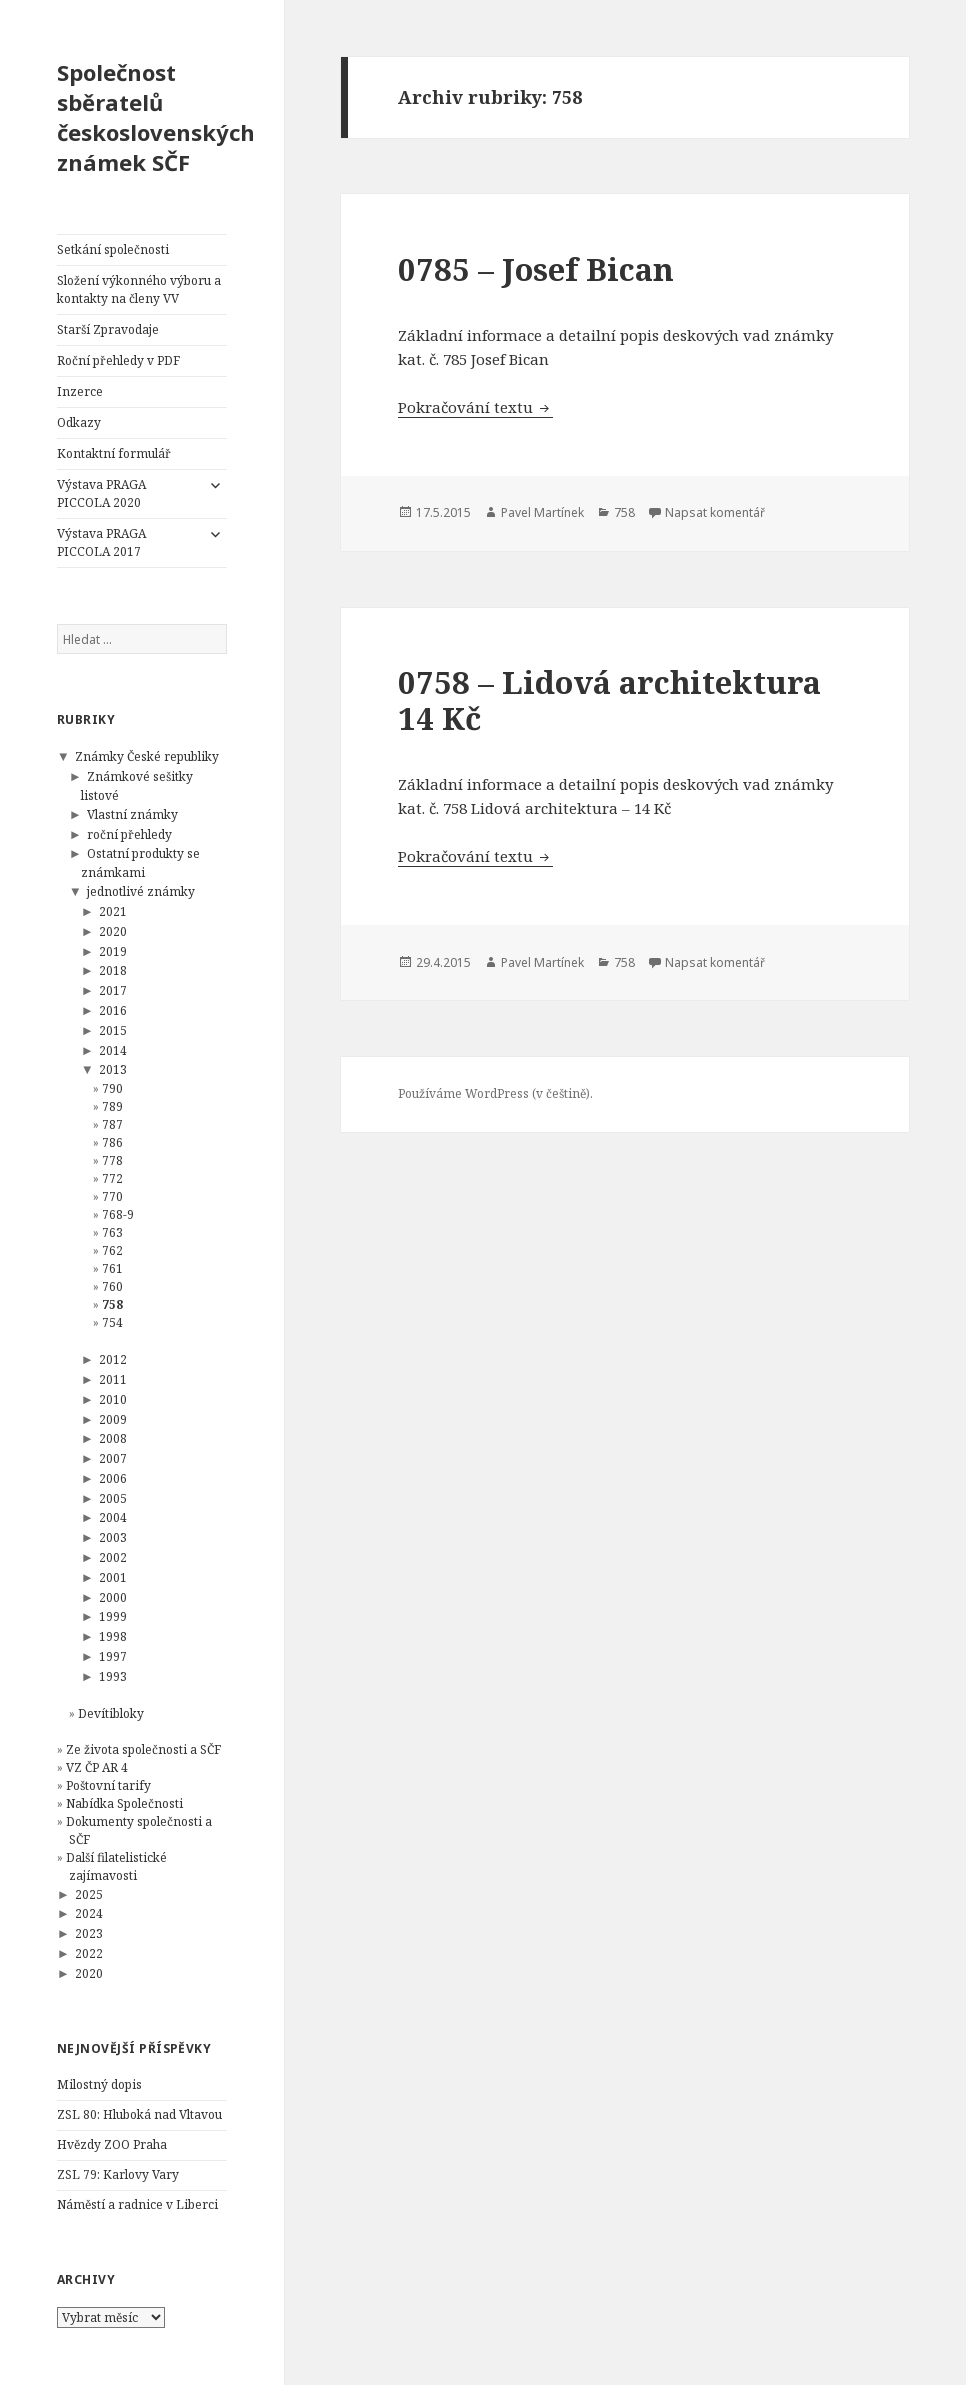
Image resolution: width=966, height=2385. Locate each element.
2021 (113, 911)
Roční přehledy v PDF (118, 360)
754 (112, 1322)
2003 (113, 1537)
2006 (113, 1478)
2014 (113, 1050)
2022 (89, 1953)
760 (112, 1286)
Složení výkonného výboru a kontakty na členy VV (139, 289)
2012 (113, 1359)
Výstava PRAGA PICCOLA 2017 (101, 542)
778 (112, 1160)
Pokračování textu (475, 407)
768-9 (118, 1214)
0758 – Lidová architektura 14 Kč (609, 700)
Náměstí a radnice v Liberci (137, 2204)
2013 (113, 1069)
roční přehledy (129, 834)
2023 (89, 1933)
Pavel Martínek (542, 512)
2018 (113, 970)
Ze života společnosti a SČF (143, 1749)
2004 (113, 1517)
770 (112, 1196)
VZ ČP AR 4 (97, 1767)
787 (112, 1124)
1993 (113, 1676)
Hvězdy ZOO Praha (112, 2144)
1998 (113, 1636)
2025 (89, 1894)
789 (112, 1106)
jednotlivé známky (141, 891)
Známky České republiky (147, 756)
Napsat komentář (715, 512)
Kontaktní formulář (114, 453)
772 (112, 1178)
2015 (113, 1030)
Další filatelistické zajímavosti (116, 1866)
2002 (113, 1557)
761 (112, 1268)
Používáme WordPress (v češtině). (495, 1093)
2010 (113, 1399)
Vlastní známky (132, 814)
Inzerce (80, 391)
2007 (113, 1458)
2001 (113, 1577)
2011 (113, 1379)
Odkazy (79, 422)
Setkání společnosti (113, 249)
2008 (113, 1438)
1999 (113, 1616)
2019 (113, 951)
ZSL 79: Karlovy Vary (118, 2174)
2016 (113, 1010)
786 (112, 1142)
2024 (89, 1913)
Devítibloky (111, 1713)
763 (112, 1232)
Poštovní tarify (108, 1785)
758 (112, 1304)
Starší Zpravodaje (108, 329)
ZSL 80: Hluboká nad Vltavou (139, 2114)
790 (112, 1088)
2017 (113, 990)
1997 (113, 1656)
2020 (113, 931)
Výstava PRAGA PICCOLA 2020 (101, 493)
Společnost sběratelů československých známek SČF (156, 117)
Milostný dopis (99, 2084)
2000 (113, 1597)
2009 (113, 1419)
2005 (113, 1498)
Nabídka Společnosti (124, 1803)
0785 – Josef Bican (536, 269)
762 (112, 1250)
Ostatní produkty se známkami (140, 863)
